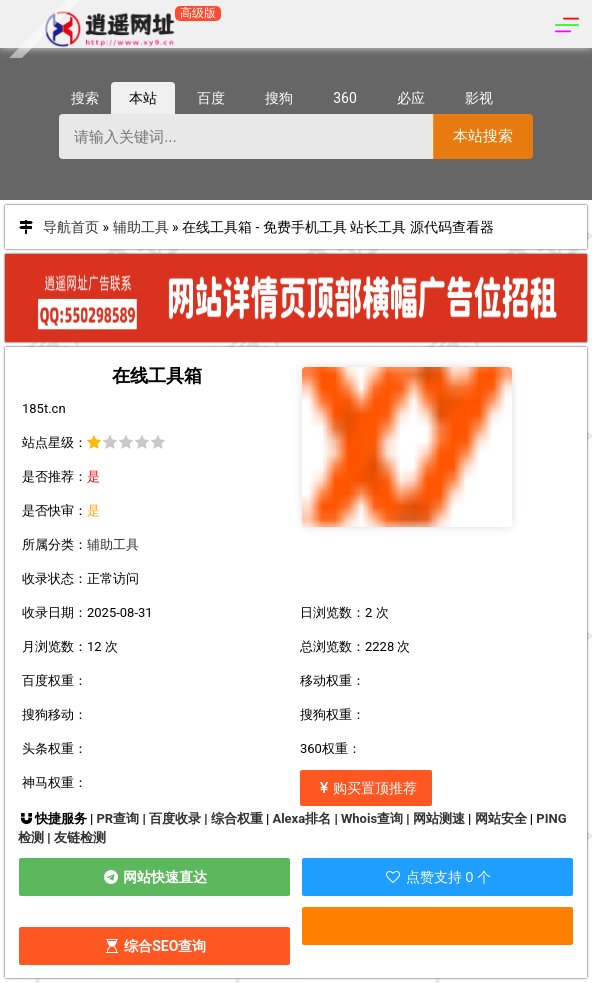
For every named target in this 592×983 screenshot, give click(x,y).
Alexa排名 (301, 818)
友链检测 (80, 837)
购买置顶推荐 (366, 788)
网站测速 (439, 818)
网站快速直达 (154, 877)
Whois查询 (372, 818)
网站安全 (501, 818)
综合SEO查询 (155, 946)
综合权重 (237, 818)
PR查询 (117, 818)
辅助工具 (141, 227)
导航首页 (71, 227)
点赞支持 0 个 (437, 877)
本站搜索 (483, 135)
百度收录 (175, 818)
